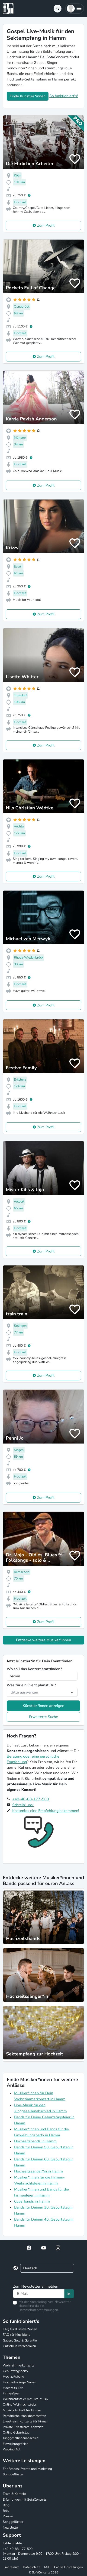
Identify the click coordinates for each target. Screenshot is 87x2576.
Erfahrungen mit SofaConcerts (25, 2499)
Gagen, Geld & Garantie (20, 2340)
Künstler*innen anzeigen (43, 1705)
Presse (8, 2516)
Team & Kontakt (14, 2494)
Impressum (11, 2567)
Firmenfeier (11, 2393)
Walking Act (11, 2449)
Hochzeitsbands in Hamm (35, 2141)
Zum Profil (46, 225)
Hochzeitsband (13, 2376)
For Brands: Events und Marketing (27, 2469)
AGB (47, 2567)
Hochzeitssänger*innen (19, 2382)
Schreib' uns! (23, 1805)
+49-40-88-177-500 (30, 1799)
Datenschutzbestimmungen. (39, 2310)
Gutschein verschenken (19, 2346)
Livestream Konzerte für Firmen (25, 2421)
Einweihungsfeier (15, 2444)
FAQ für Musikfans (16, 2334)
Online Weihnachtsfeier (19, 2404)
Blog (6, 2505)
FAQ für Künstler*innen (20, 2329)
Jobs (6, 2510)
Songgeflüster (13, 2474)
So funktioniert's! (63, 96)
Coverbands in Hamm (32, 2201)
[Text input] (38, 2293)
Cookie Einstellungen (68, 2567)
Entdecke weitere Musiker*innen (43, 1640)
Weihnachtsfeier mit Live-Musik (25, 2399)
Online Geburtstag (16, 2432)
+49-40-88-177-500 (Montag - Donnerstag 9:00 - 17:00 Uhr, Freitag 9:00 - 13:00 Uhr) (42, 2554)
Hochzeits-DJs (13, 2388)
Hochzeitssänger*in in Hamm (38, 2171)
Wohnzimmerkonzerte (18, 2365)
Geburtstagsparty (15, 2371)
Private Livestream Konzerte (23, 2427)
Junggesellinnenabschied (21, 2438)
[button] (74, 8)
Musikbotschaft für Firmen (22, 2410)
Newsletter (11, 2527)
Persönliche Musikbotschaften (24, 2416)
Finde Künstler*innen (27, 96)
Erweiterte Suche (43, 1716)
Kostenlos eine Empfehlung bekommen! (45, 1810)
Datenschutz (31, 2567)
